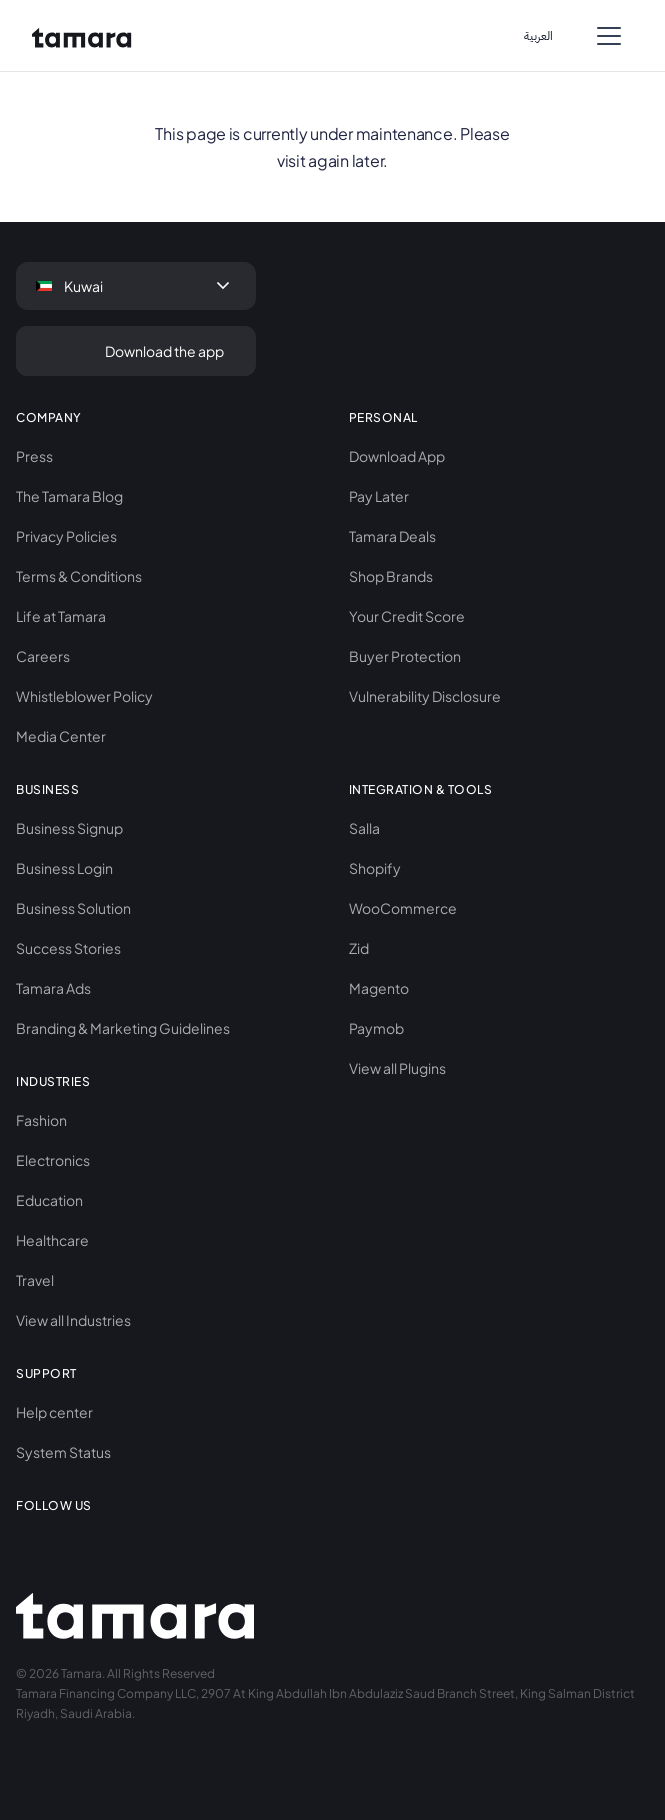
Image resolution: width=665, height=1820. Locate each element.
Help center (54, 1412)
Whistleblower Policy (84, 696)
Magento (379, 988)
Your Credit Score (407, 616)
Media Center (61, 736)
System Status (63, 1452)
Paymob (376, 1028)
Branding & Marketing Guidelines (123, 1028)
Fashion (41, 1120)
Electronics (53, 1160)
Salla (364, 828)
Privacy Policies (66, 536)
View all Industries (73, 1320)
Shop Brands (391, 576)
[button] (609, 36)
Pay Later (379, 496)
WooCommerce (403, 908)
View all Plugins (397, 1068)
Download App (397, 456)
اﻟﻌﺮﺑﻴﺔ (538, 36)
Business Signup (69, 828)
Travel (35, 1280)
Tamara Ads (53, 988)
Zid (359, 948)
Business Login (64, 868)
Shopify (375, 868)
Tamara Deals (392, 536)
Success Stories (68, 948)
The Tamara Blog (69, 496)
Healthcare (52, 1240)
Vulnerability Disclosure (425, 696)
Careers (43, 656)
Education (49, 1200)
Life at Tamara (61, 616)
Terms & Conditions (79, 576)
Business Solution (73, 908)
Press (34, 456)
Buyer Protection (405, 656)
